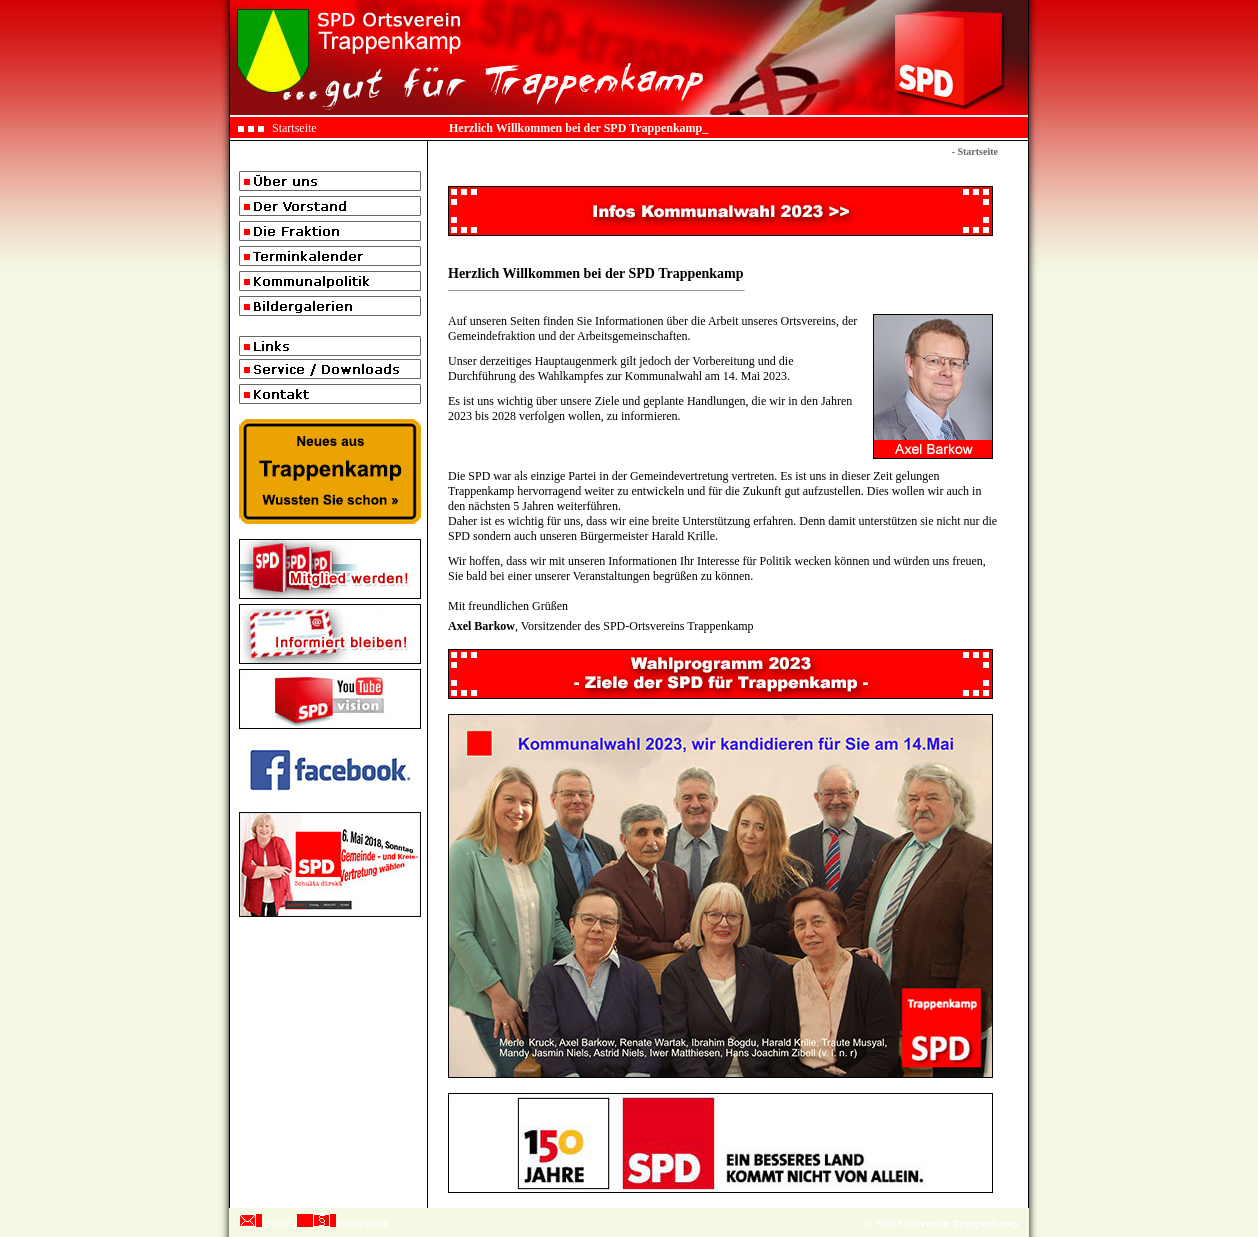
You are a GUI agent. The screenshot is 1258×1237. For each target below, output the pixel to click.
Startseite (294, 128)
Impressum (362, 1223)
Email (279, 1223)
